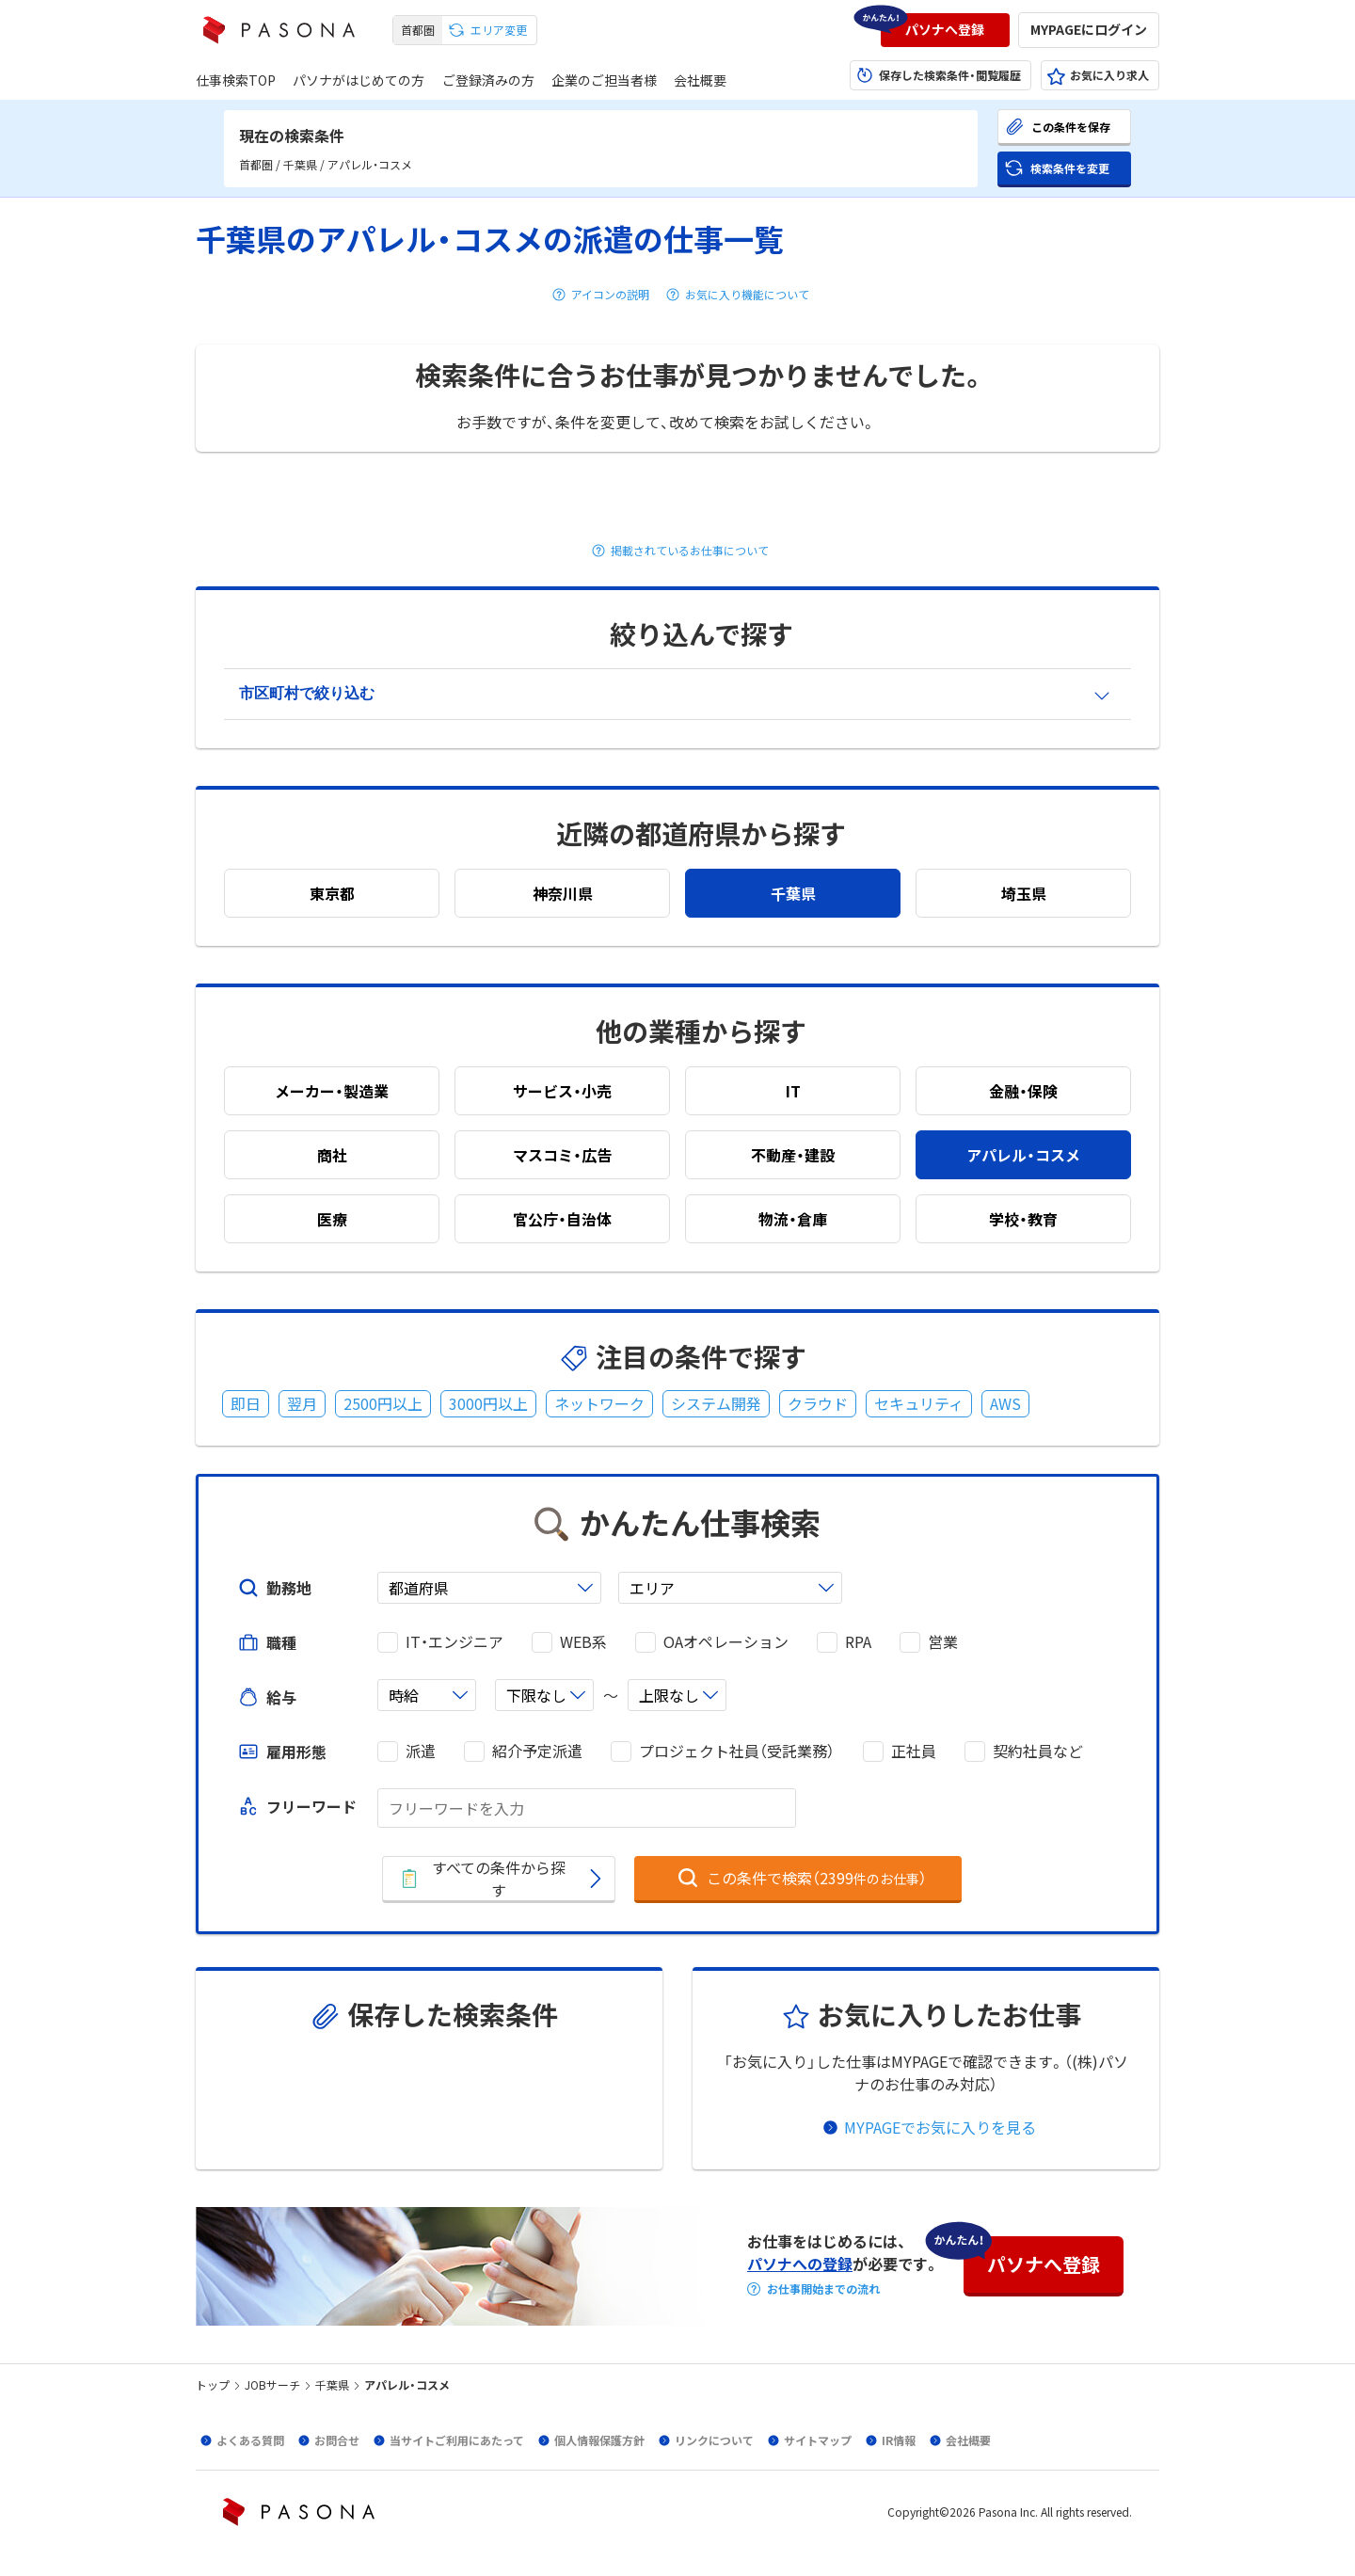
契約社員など (1038, 1751)
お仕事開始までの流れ (823, 2288)
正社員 (913, 1751)
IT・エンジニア (454, 1642)
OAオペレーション (726, 1642)
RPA (858, 1642)
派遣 (421, 1751)
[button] (945, 30)
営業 (943, 1642)
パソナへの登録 (800, 2263)
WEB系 (583, 1642)
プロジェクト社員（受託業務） (737, 1751)
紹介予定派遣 (537, 1751)
